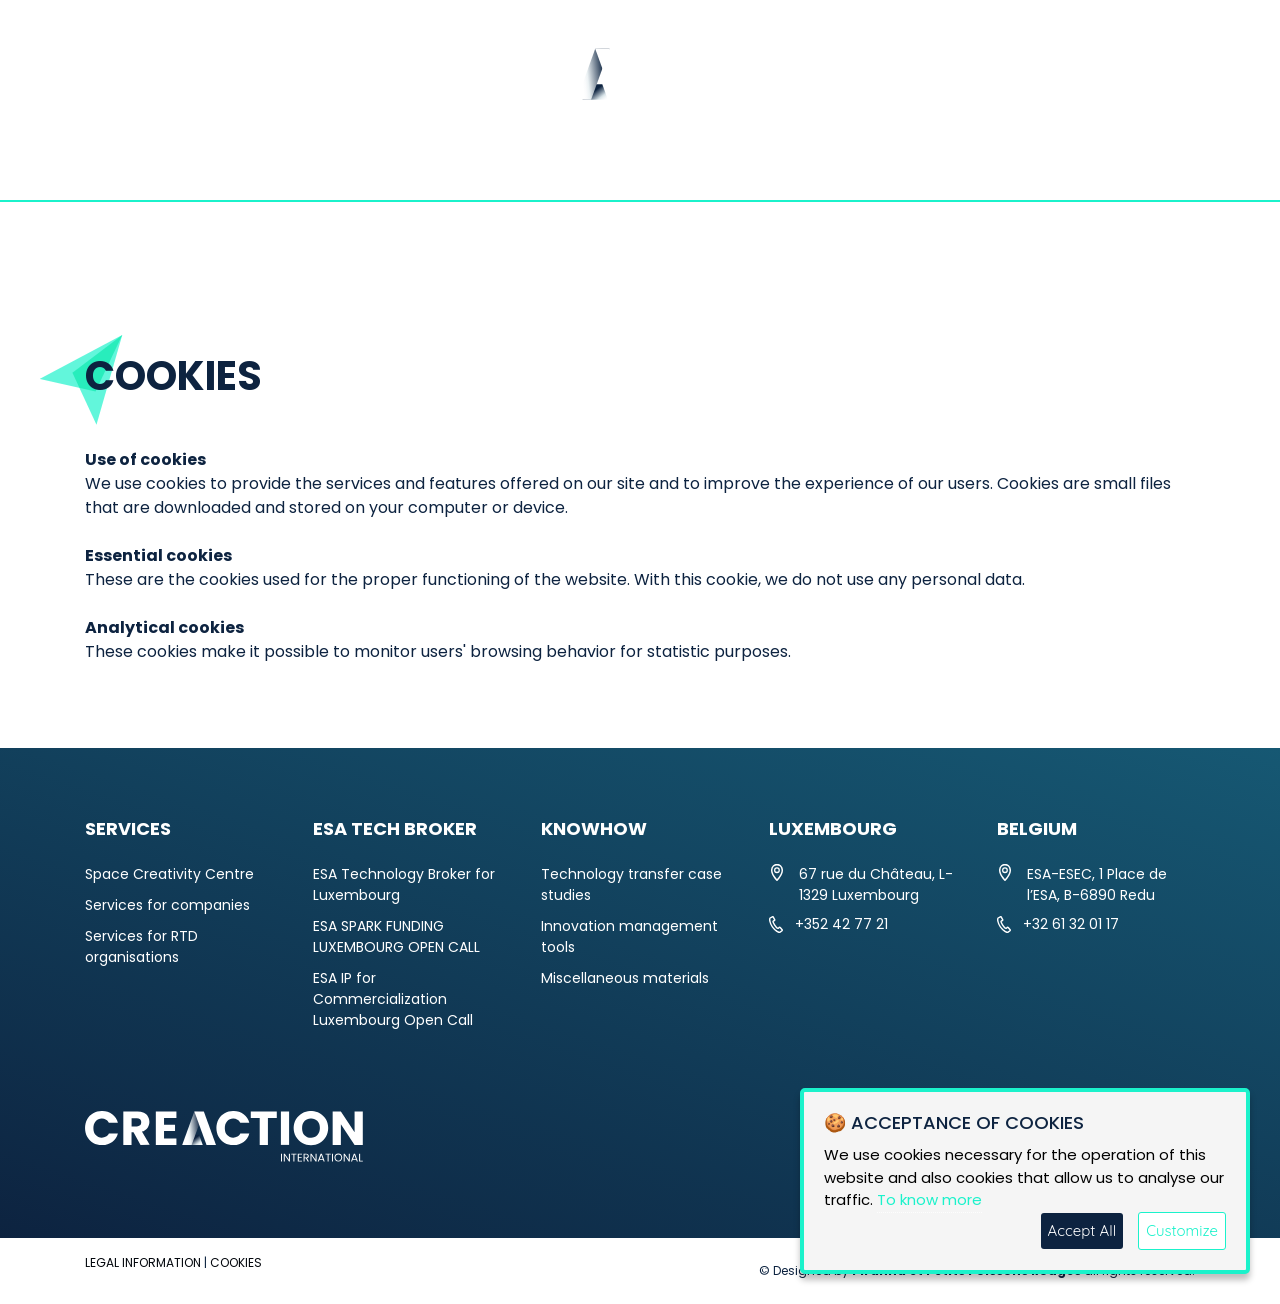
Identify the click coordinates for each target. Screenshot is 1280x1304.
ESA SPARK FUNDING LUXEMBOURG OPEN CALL (396, 936)
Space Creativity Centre (169, 874)
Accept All (1082, 1230)
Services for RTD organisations (141, 946)
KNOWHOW (956, 165)
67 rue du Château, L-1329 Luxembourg (876, 884)
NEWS (410, 165)
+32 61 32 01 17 (1071, 924)
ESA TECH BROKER (748, 165)
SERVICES (550, 165)
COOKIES (236, 1262)
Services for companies (167, 905)
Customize (1182, 1230)
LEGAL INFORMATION (143, 1262)
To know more (929, 1199)
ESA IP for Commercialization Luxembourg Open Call (393, 999)
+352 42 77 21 (841, 924)
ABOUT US (269, 165)
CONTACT (1126, 165)
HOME (126, 165)
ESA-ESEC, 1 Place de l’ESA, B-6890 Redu (1097, 884)
